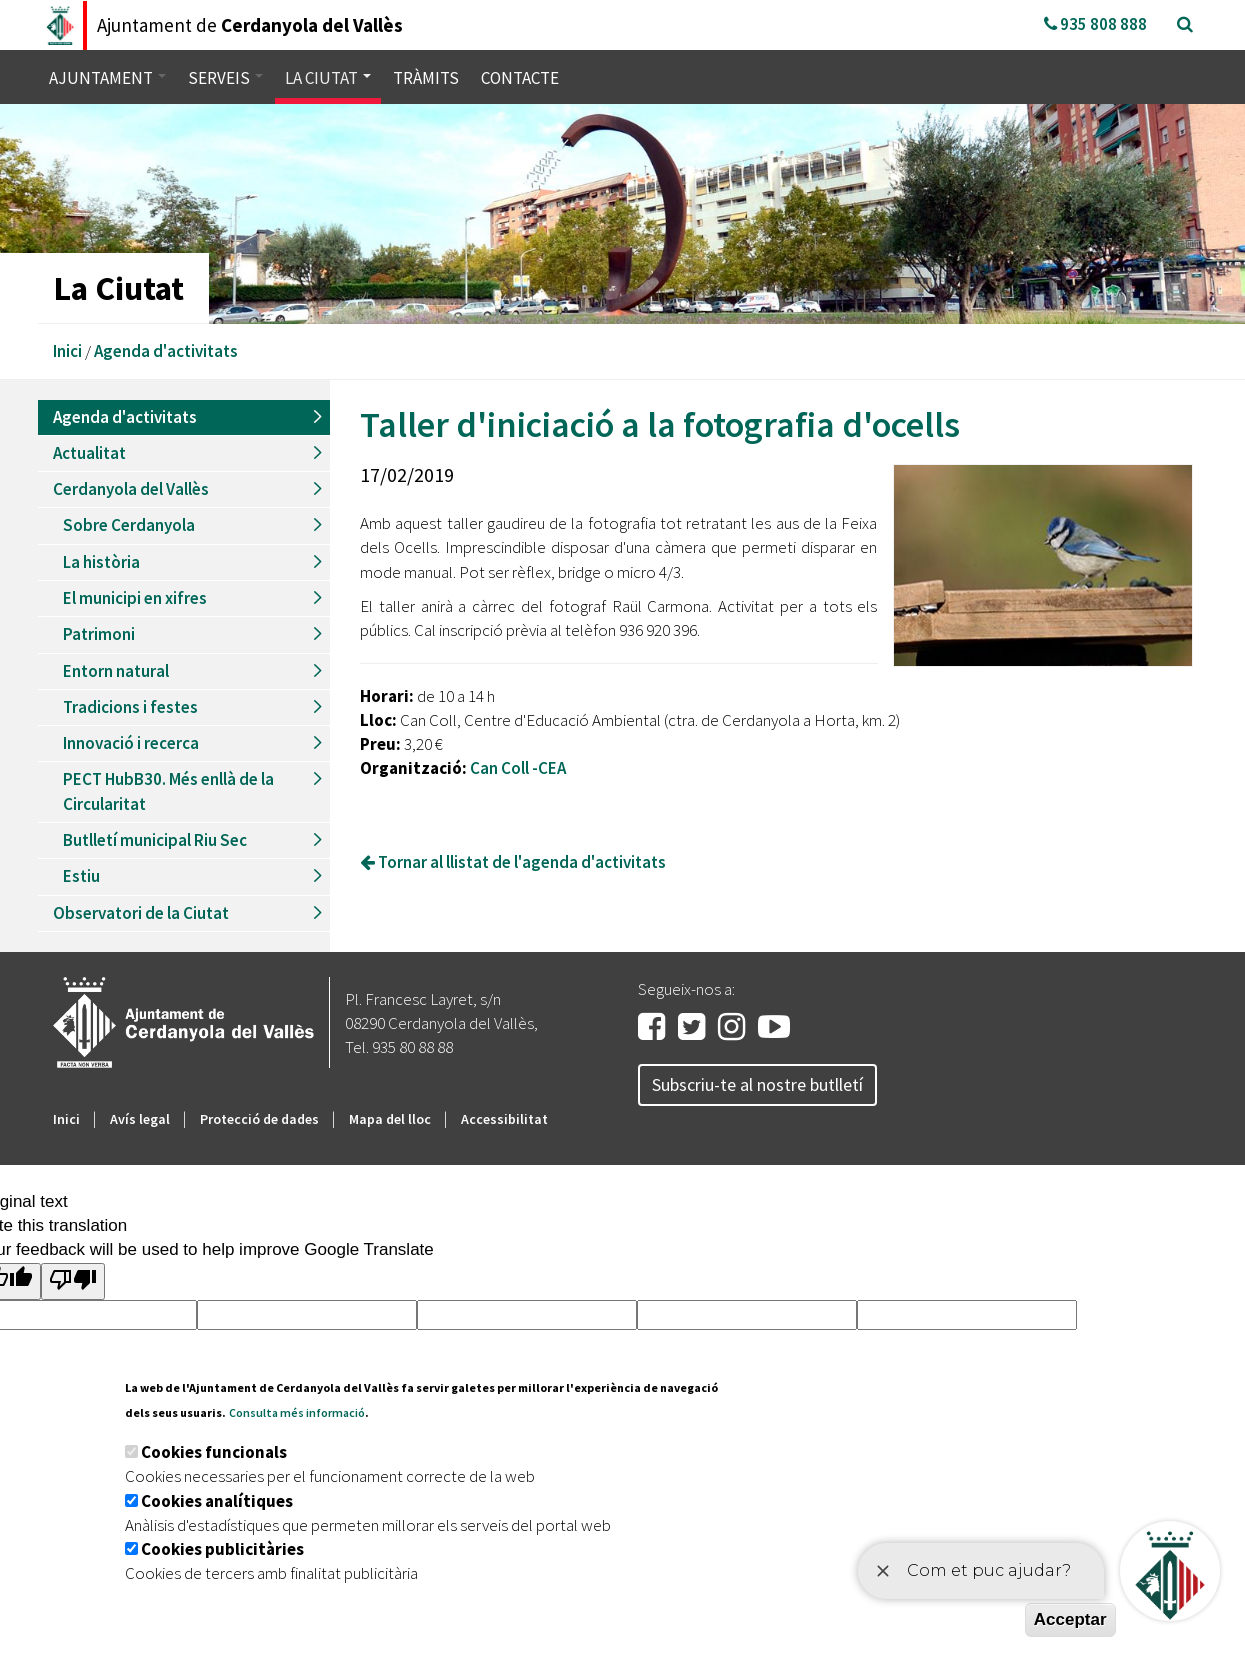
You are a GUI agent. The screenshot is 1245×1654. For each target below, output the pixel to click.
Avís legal (140, 1119)
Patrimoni (99, 634)
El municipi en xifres (135, 598)
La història (101, 562)
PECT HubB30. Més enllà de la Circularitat (168, 791)
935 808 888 (1095, 24)
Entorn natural (116, 671)
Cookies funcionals (214, 1452)
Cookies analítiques (217, 1501)
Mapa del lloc (390, 1119)
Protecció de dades (259, 1119)
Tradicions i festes (130, 707)
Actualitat (89, 453)
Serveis (225, 78)
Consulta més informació (297, 1412)
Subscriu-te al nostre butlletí (757, 1084)
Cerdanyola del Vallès (131, 489)
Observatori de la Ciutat (141, 913)
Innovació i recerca (131, 743)
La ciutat (328, 78)
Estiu (81, 876)
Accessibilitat (504, 1119)
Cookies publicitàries (222, 1549)
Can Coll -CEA (518, 768)
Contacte (520, 78)
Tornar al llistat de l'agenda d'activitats (513, 862)
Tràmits (426, 78)
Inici (67, 351)
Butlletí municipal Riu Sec (155, 840)
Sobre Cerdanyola (129, 525)
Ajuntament (107, 78)
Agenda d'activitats (166, 351)
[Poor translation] (73, 1281)
